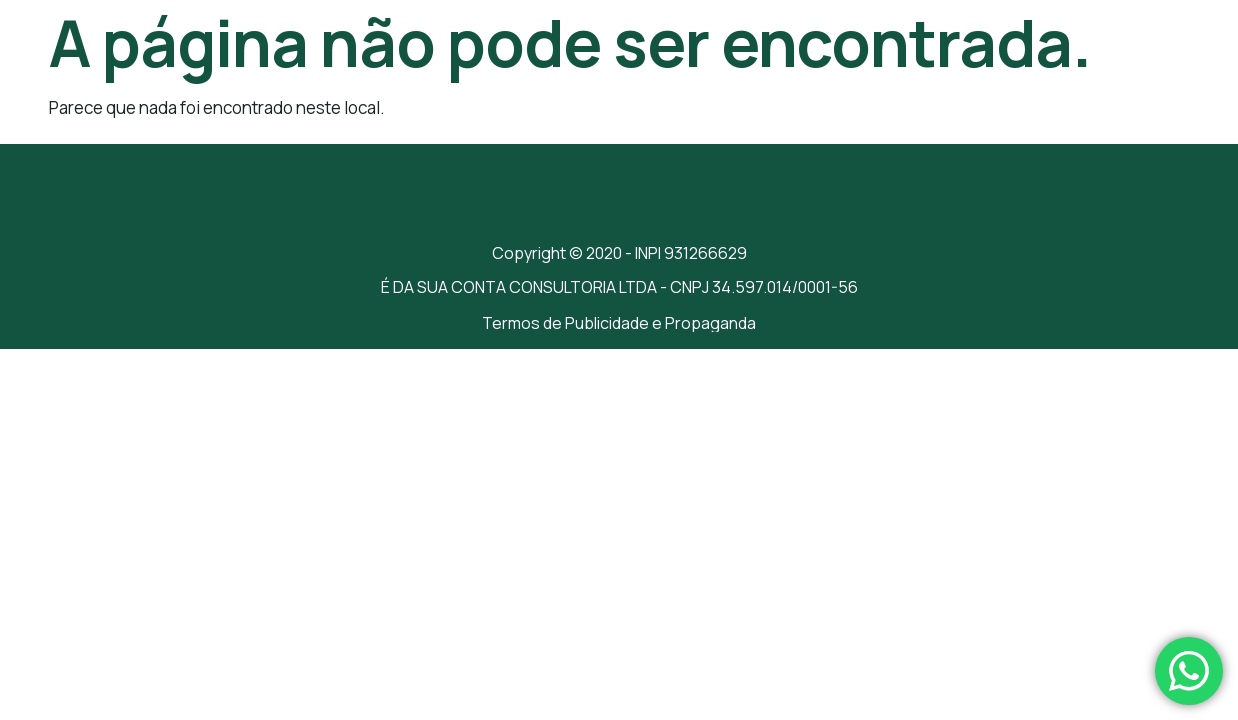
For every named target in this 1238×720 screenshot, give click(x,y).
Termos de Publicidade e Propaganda (619, 323)
